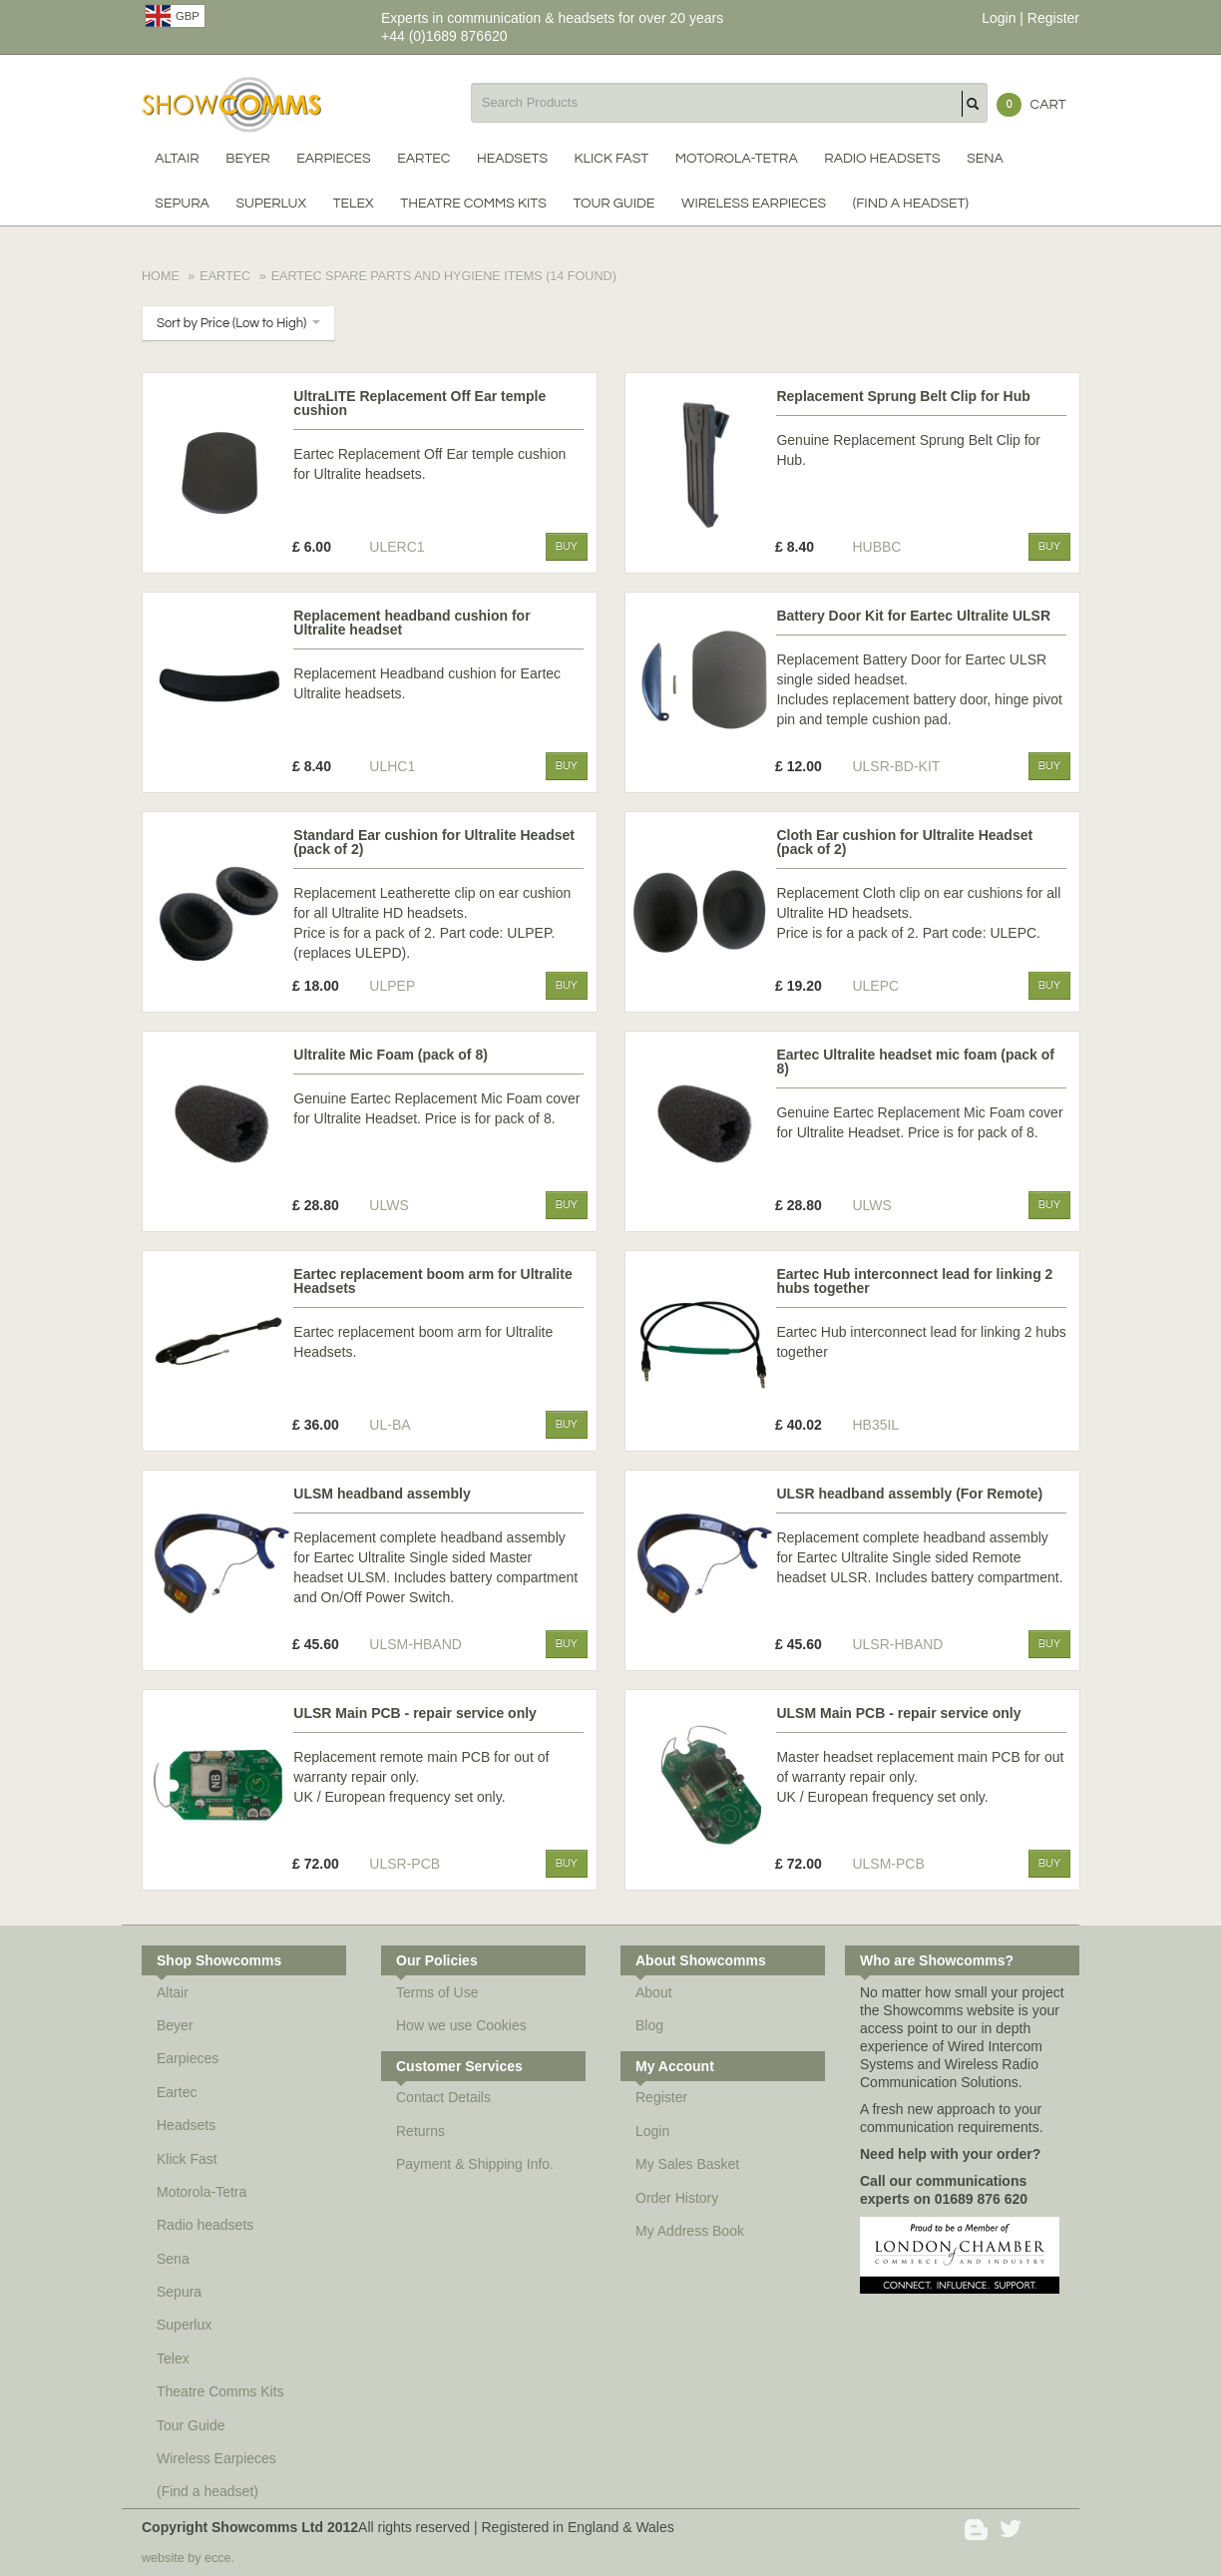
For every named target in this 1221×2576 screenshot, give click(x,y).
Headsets (512, 159)
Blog (658, 2025)
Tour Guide (613, 204)
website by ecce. (188, 2558)
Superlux (270, 204)
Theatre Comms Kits (473, 204)
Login (999, 18)
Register (1053, 18)
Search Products (975, 104)
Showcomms (231, 104)
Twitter (1012, 2529)
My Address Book (689, 2231)
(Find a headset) (911, 204)
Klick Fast (612, 159)
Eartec (423, 159)
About (653, 1992)
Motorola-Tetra (736, 159)
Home (161, 276)
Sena (985, 159)
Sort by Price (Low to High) (238, 323)
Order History (676, 2198)
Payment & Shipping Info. (475, 2164)
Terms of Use (437, 1992)
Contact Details (443, 2097)
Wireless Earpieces (753, 204)
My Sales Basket (687, 2164)
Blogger (977, 2529)
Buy (567, 546)
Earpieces (333, 159)
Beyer (247, 159)
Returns (420, 2131)
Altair (177, 159)
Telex (353, 204)
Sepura (181, 204)
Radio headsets (882, 159)
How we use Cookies (461, 2025)
